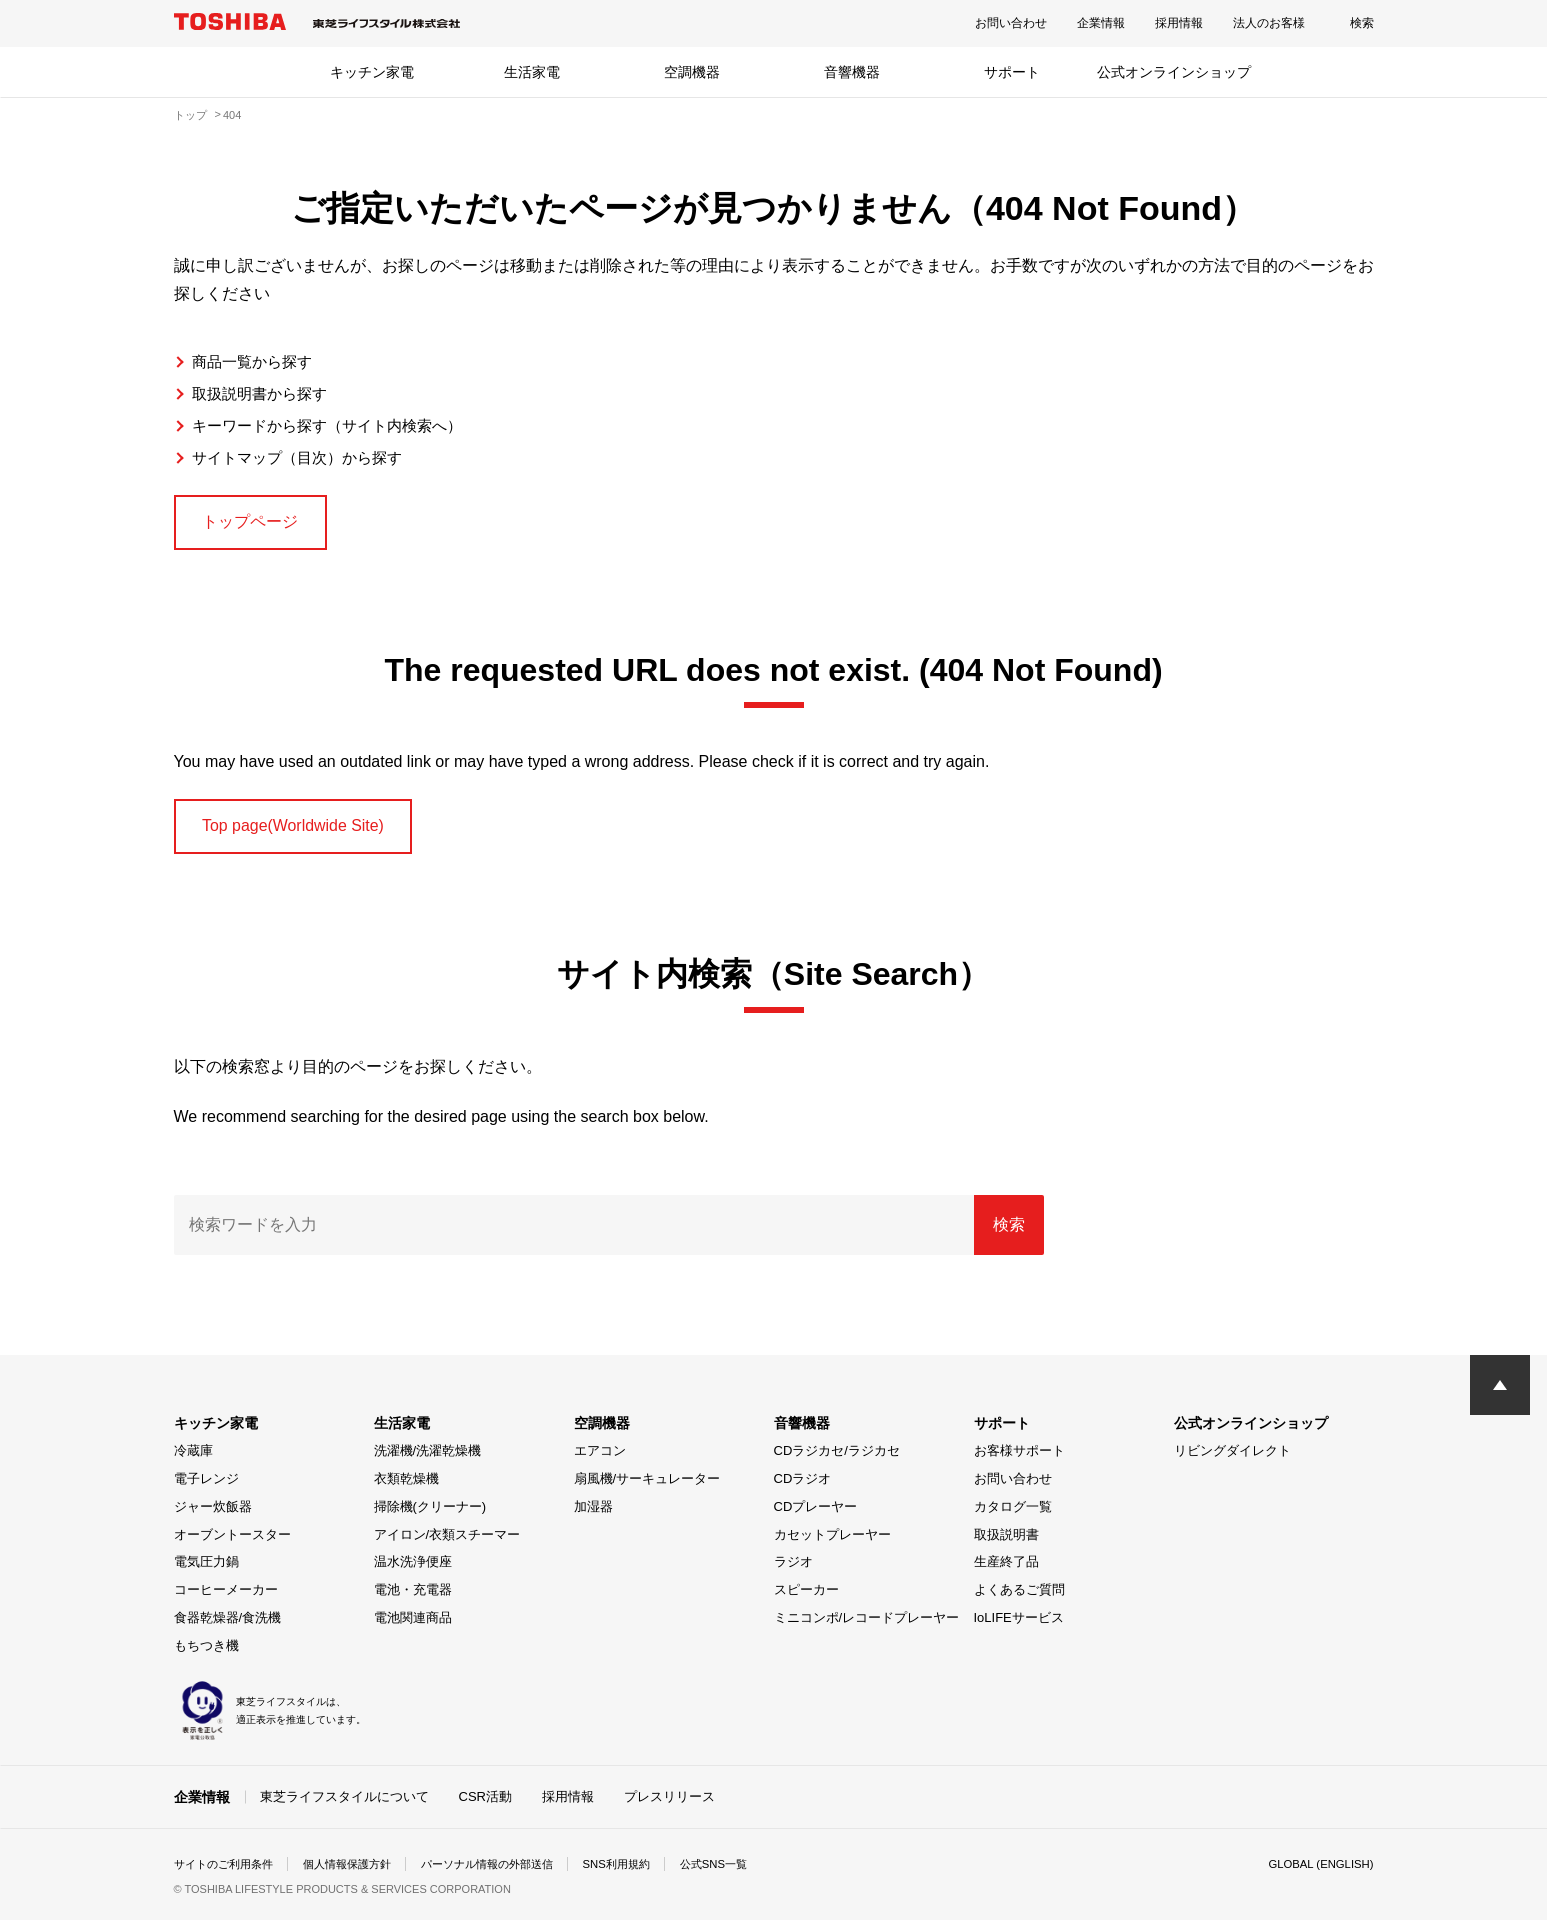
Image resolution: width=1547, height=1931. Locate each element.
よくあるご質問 (1019, 1600)
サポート (1012, 72)
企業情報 (1101, 23)
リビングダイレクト (1232, 1461)
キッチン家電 (372, 72)
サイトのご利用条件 (228, 1875)
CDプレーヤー (816, 1517)
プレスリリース (669, 1806)
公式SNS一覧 (750, 1875)
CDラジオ (803, 1489)
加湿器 (593, 1517)
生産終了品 (1006, 1572)
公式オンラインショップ (1174, 72)
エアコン (600, 1461)
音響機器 (852, 72)
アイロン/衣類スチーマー (447, 1544)
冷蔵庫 (193, 1461)
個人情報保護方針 (360, 1875)
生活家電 (532, 72)
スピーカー (806, 1600)
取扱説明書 (1006, 1544)
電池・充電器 (413, 1600)
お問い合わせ (1011, 23)
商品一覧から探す (256, 361)
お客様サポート (1019, 1461)
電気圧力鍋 (206, 1572)
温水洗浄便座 (413, 1572)
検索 (1362, 23)
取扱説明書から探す (264, 393)
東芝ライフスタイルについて (344, 1806)
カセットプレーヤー (832, 1544)
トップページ (260, 524)
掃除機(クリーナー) (430, 1517)
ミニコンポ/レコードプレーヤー (867, 1628)
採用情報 (1179, 23)
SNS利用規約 (648, 1875)
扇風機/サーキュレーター (647, 1489)
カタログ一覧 (1013, 1517)
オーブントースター (232, 1544)
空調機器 (692, 72)
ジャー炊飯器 (213, 1517)
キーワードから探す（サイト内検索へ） (336, 425)
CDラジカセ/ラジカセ (837, 1461)
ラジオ (793, 1572)
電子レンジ (206, 1489)
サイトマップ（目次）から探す (304, 457)
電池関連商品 (413, 1628)
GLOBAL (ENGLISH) (1318, 1875)
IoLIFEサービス (1019, 1628)
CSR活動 (485, 1806)
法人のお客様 (1269, 23)
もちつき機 (206, 1655)
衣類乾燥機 (406, 1489)
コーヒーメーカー (226, 1600)
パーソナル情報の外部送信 (510, 1875)
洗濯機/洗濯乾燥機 (428, 1461)
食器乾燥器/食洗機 (228, 1628)
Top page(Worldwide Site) (309, 834)
